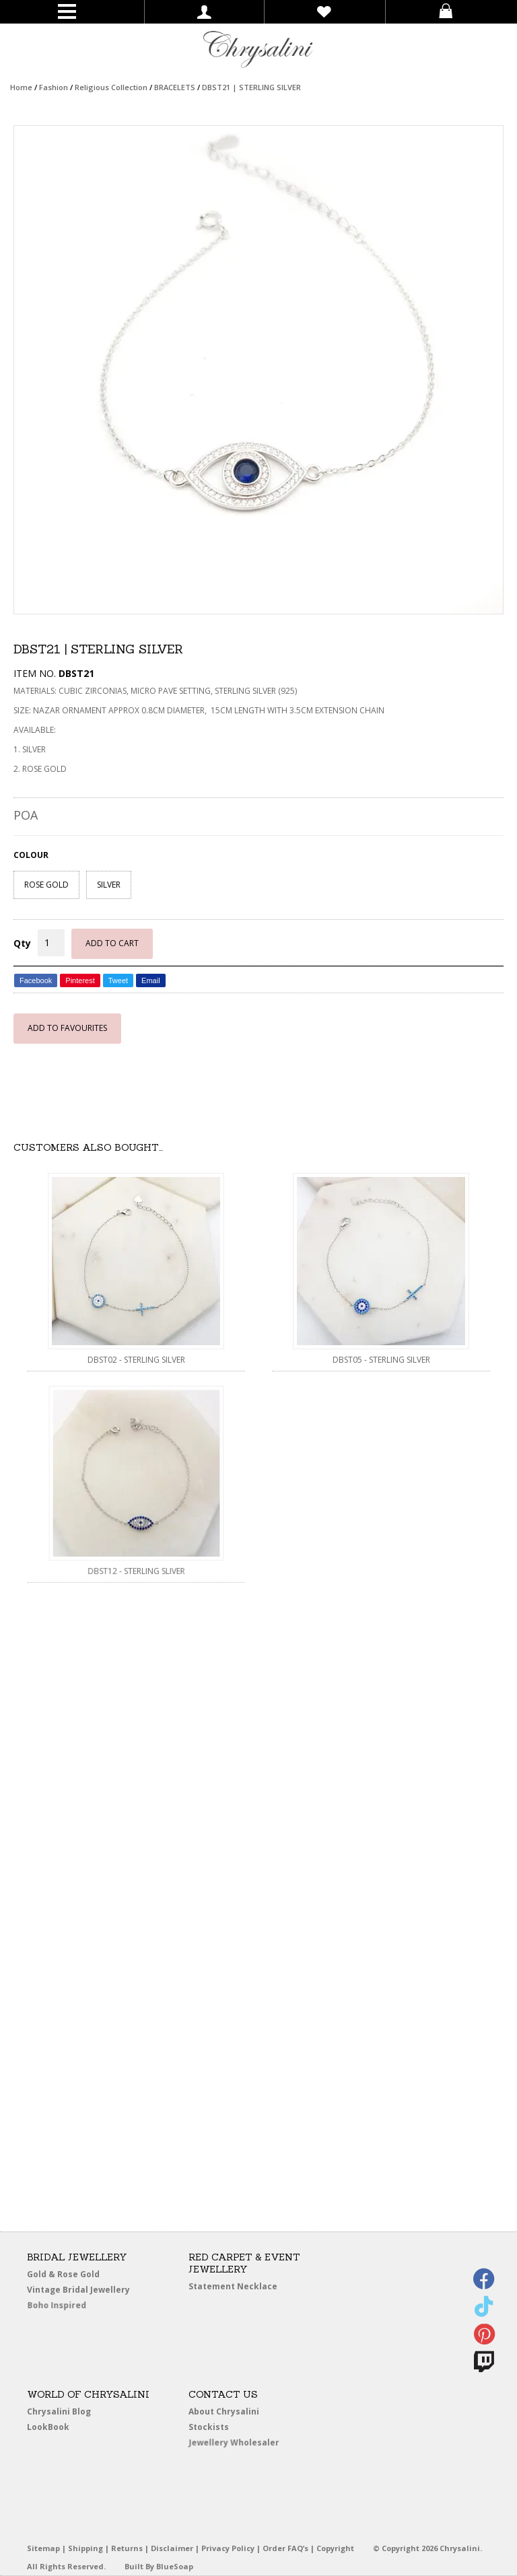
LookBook (53, 2428)
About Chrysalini (223, 2411)
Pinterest (79, 980)
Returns (127, 2548)
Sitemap (43, 2548)
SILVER (108, 884)
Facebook (36, 980)
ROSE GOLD (46, 884)
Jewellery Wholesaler (242, 2445)
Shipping (85, 2548)
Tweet (118, 980)
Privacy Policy (227, 2548)
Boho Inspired (74, 2308)
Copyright (335, 2548)
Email (150, 980)
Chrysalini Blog (59, 2411)
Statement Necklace (232, 2286)
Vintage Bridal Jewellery (81, 2290)
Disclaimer (172, 2548)
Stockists (213, 2428)
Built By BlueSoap (159, 2566)
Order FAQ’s (285, 2548)
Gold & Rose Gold (63, 2274)
